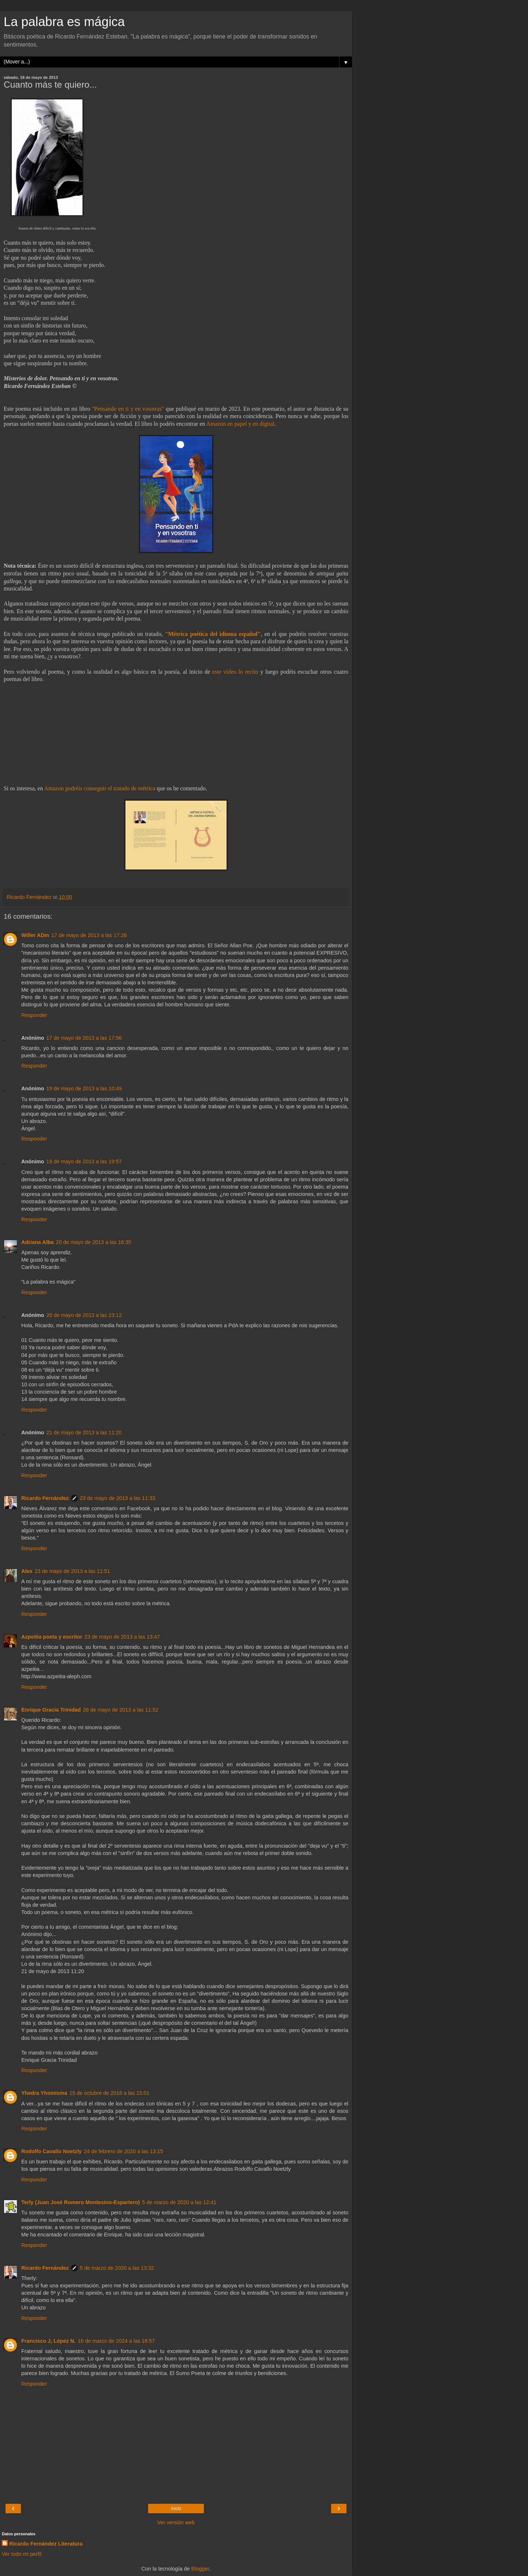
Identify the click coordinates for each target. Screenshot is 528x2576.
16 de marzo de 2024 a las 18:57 (116, 2341)
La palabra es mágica (64, 22)
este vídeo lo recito (235, 672)
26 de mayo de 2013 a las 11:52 (120, 1710)
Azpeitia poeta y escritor (51, 1637)
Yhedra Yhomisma (44, 2093)
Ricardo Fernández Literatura (45, 2544)
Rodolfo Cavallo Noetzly (51, 2151)
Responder (34, 1015)
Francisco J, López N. (48, 2341)
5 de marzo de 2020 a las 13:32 (117, 2268)
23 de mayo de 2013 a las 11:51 (72, 1571)
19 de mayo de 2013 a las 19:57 (84, 1161)
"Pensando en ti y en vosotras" (128, 409)
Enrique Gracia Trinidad (51, 1710)
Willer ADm (35, 935)
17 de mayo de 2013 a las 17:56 (84, 1038)
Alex (26, 1571)
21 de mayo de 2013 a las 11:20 (84, 1432)
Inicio (176, 2508)
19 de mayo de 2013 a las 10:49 (84, 1088)
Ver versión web (176, 2522)
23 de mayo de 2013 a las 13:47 (122, 1637)
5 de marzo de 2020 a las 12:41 (179, 2202)
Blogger (200, 2569)
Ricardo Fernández (45, 1498)
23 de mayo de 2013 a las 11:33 (117, 1498)
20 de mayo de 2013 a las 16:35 (93, 1242)
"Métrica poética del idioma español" (213, 634)
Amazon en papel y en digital (240, 424)
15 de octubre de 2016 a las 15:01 (109, 2093)
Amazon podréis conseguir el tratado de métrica (99, 788)
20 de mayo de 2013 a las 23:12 (84, 1315)
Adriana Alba (37, 1242)
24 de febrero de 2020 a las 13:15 (123, 2151)
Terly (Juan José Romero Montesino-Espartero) (80, 2202)
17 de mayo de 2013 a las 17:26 (89, 935)
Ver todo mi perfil (21, 2554)
